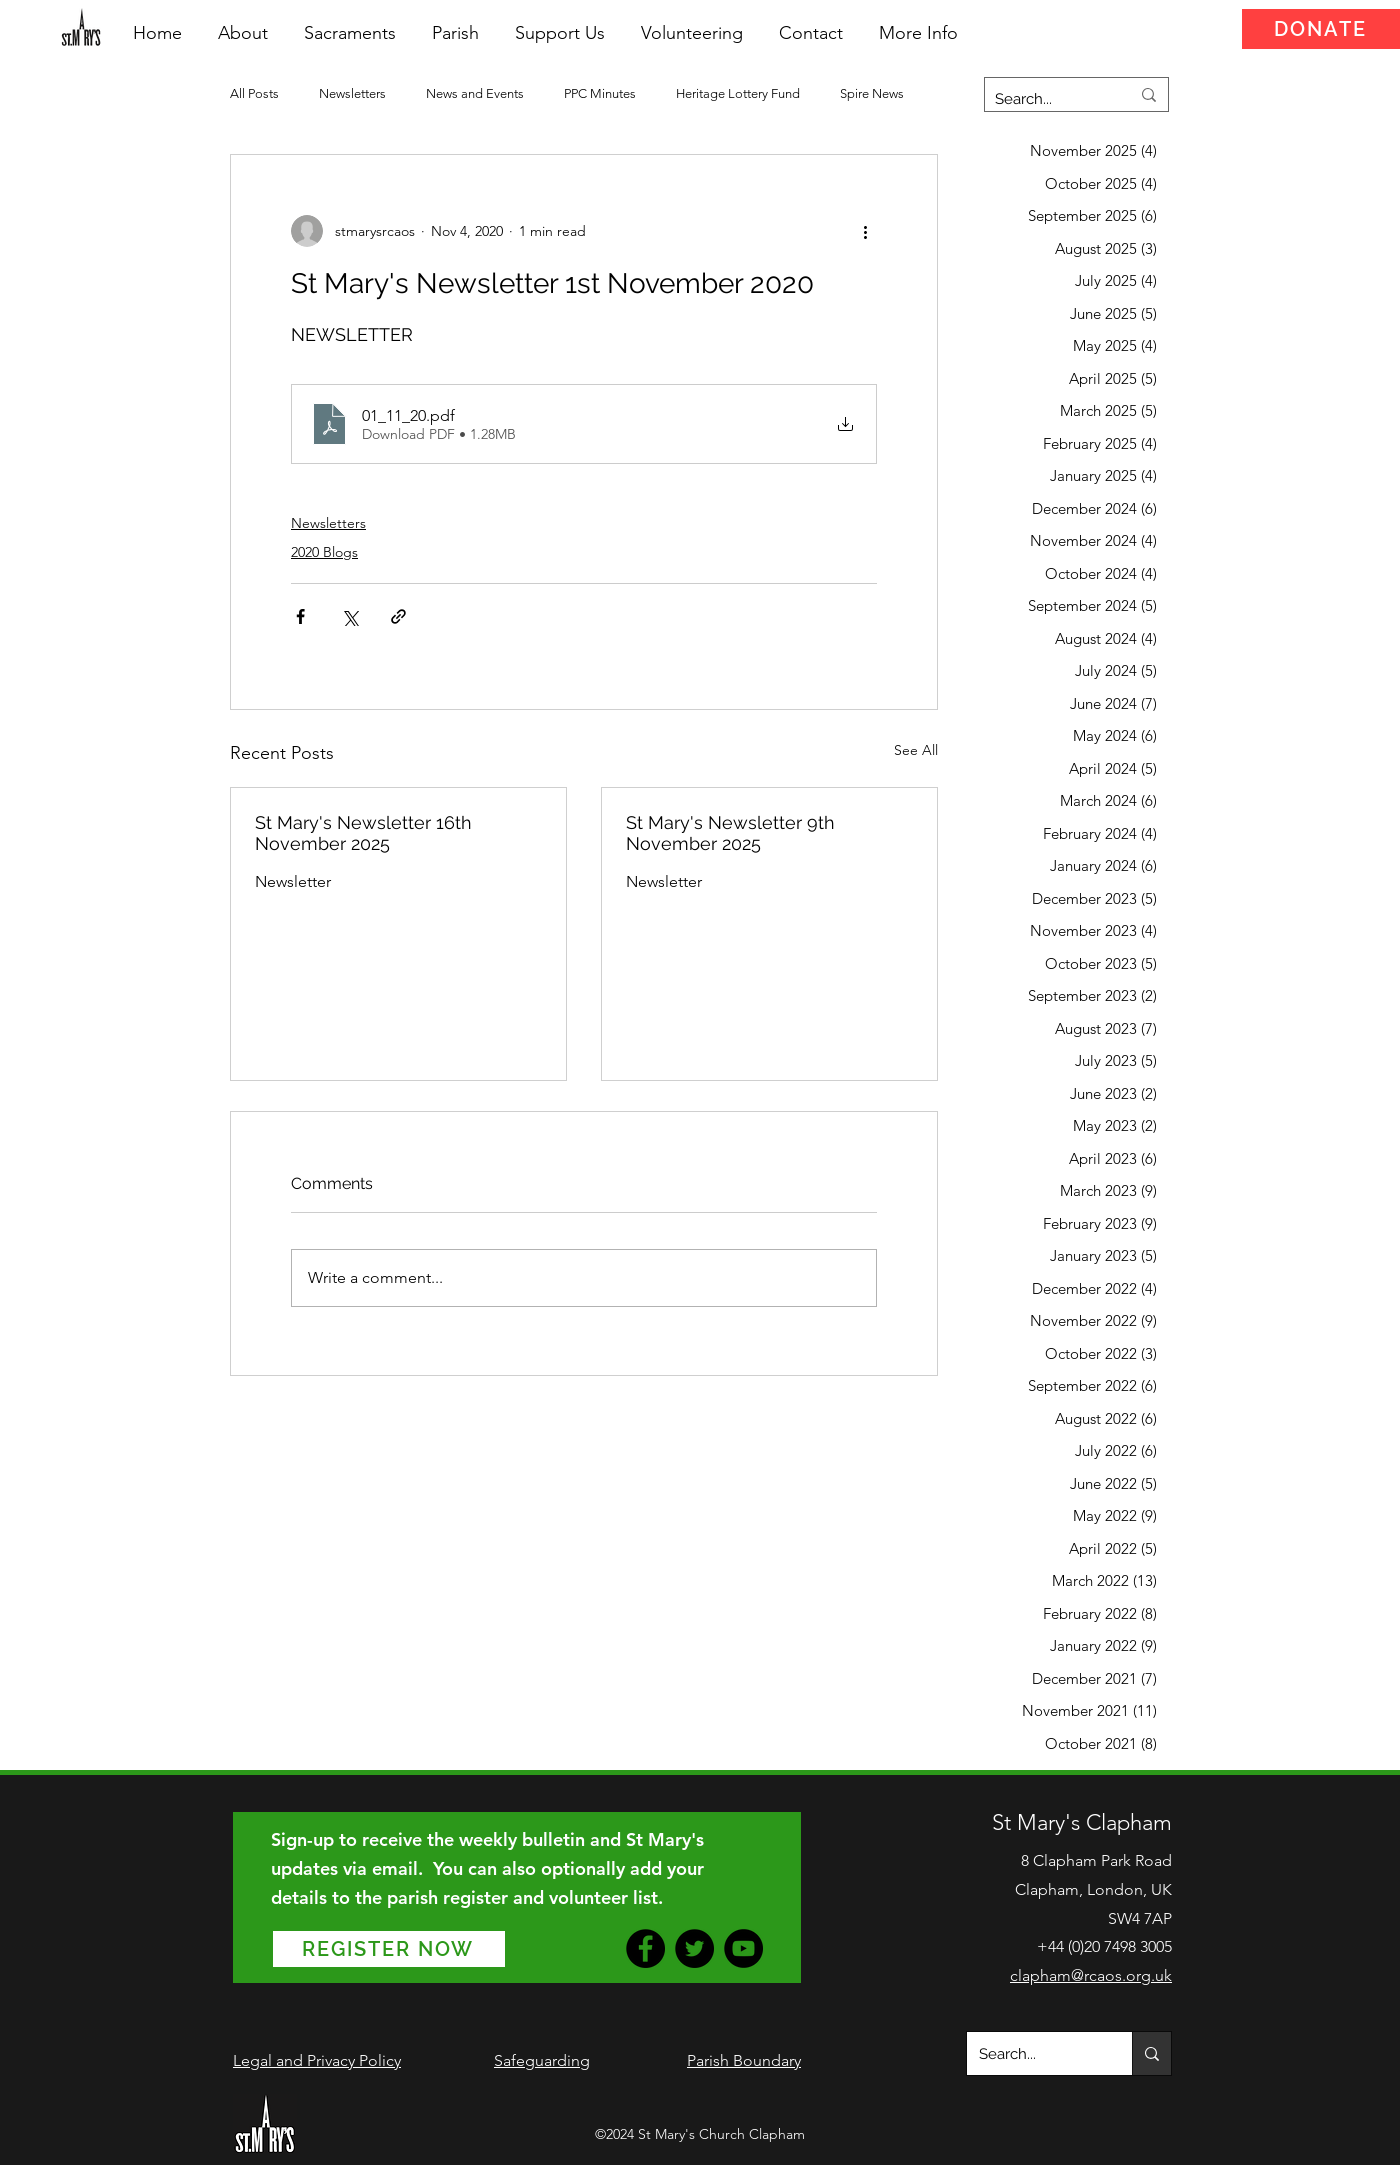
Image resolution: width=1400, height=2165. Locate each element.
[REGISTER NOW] (389, 1949)
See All (916, 750)
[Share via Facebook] (300, 616)
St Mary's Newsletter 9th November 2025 (730, 833)
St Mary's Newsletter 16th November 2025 (363, 833)
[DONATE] (1321, 29)
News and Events (475, 93)
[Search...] (1047, 99)
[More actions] (865, 231)
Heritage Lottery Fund (738, 93)
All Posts (254, 93)
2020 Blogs (324, 552)
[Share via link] (398, 616)
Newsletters (352, 93)
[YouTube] (743, 1948)
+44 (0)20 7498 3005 (1104, 1946)
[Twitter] (694, 1948)
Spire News (872, 93)
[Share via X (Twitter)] (349, 616)
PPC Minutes (600, 93)
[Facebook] (645, 1948)
